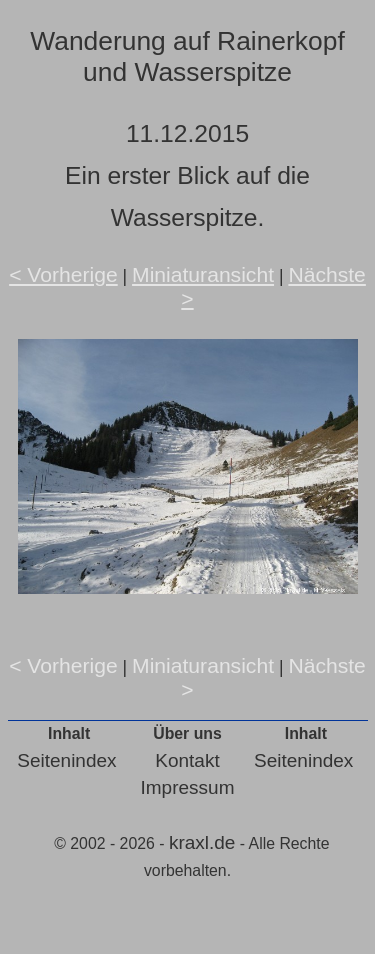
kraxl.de (202, 842)
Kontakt (187, 760)
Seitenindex (66, 760)
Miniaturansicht (203, 274)
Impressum (188, 787)
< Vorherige (63, 274)
